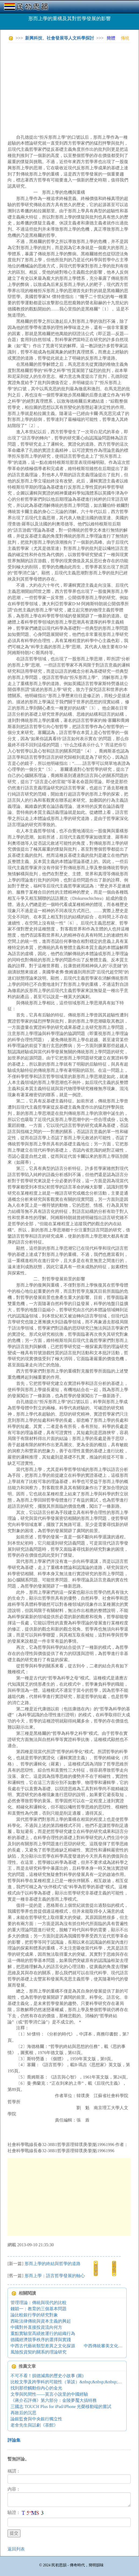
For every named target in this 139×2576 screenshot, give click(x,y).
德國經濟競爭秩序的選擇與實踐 (41, 2339)
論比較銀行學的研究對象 (34, 2315)
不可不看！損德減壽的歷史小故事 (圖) (47, 2375)
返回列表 (16, 2549)
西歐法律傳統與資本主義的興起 (41, 2321)
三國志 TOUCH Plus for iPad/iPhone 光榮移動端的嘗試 (61, 2406)
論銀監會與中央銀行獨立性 (36, 2419)
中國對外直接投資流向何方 (36, 2327)
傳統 (125, 38)
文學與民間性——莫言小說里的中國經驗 (49, 2394)
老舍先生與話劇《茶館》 (34, 2425)
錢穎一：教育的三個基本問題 (39, 2308)
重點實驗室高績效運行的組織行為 (43, 2333)
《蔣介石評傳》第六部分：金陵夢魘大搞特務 (54, 2400)
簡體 (111, 38)
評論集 (14, 2440)
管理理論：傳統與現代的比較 (39, 2302)
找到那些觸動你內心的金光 (36, 2388)
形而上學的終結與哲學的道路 (53, 2263)
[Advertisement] (73, 84)
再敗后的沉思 (23, 2412)
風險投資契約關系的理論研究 (39, 2352)
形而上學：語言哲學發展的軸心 (55, 2275)
